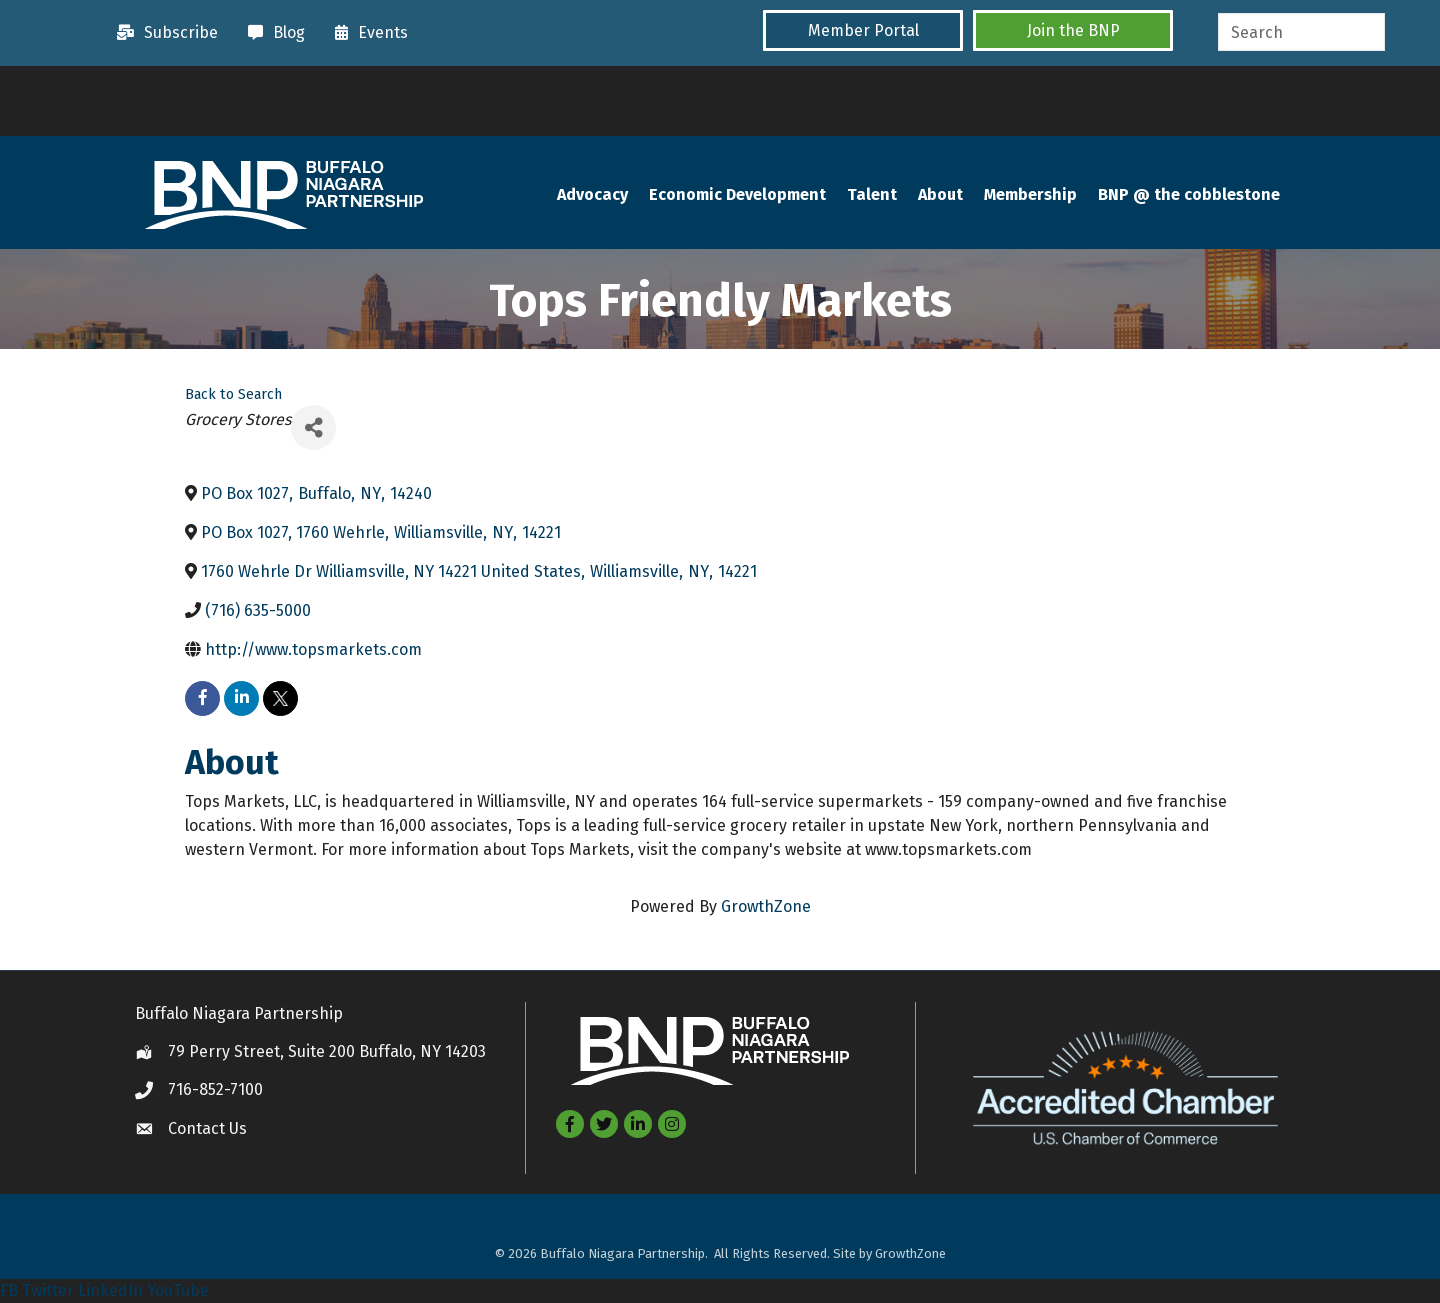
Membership (1030, 194)
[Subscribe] (162, 33)
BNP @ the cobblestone (1189, 194)
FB (9, 1290)
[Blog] (271, 33)
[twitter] (280, 698)
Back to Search (233, 394)
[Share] (313, 427)
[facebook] (202, 698)
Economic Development (737, 194)
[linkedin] (241, 698)
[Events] (366, 33)
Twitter (48, 1290)
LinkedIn (110, 1290)
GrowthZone (766, 906)
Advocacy (592, 194)
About (940, 194)
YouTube (178, 1290)
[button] (863, 30)
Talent (872, 194)
